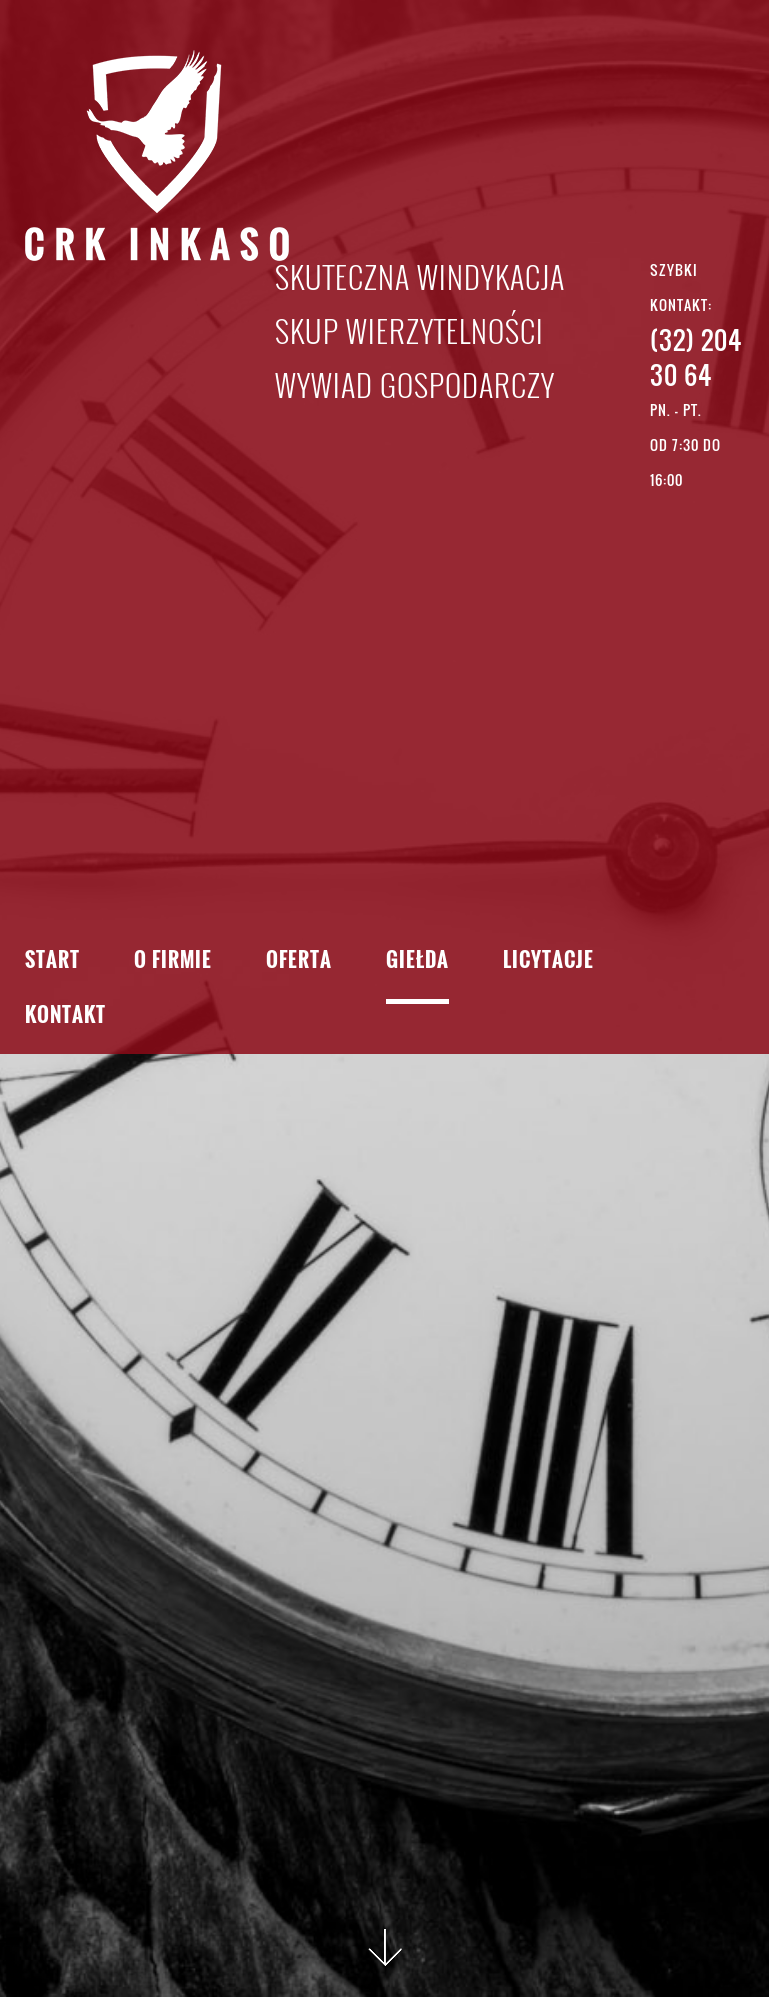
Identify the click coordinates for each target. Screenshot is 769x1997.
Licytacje (548, 961)
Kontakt (65, 1016)
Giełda (417, 961)
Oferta (299, 961)
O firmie (173, 961)
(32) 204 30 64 (696, 357)
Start (52, 961)
